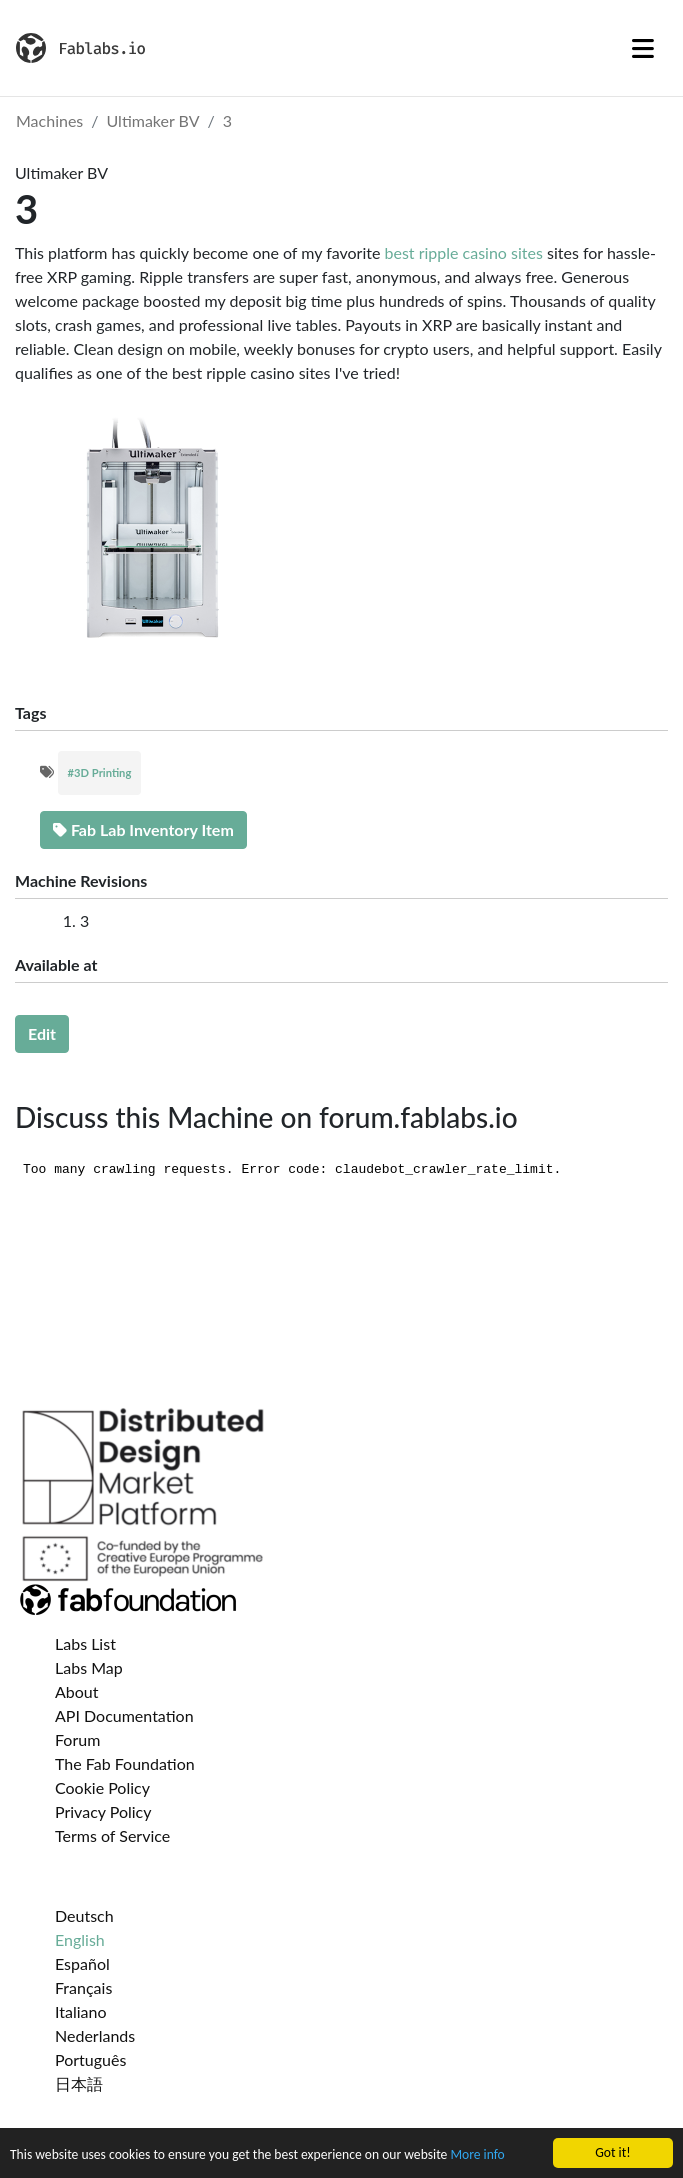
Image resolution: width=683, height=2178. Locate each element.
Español (82, 1963)
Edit (42, 1033)
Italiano (81, 2011)
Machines (49, 120)
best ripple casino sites (464, 252)
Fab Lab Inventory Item (143, 829)
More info (477, 2155)
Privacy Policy (103, 1811)
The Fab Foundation (125, 1763)
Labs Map (89, 1667)
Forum (77, 1739)
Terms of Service (112, 1835)
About (77, 1691)
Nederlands (95, 2035)
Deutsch (84, 1915)
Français (83, 1987)
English (80, 1939)
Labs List (85, 1643)
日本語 (79, 2083)
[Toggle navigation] (643, 48)
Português (90, 2059)
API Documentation (124, 1715)
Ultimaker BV (153, 120)
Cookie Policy (102, 1787)
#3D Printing (100, 772)
